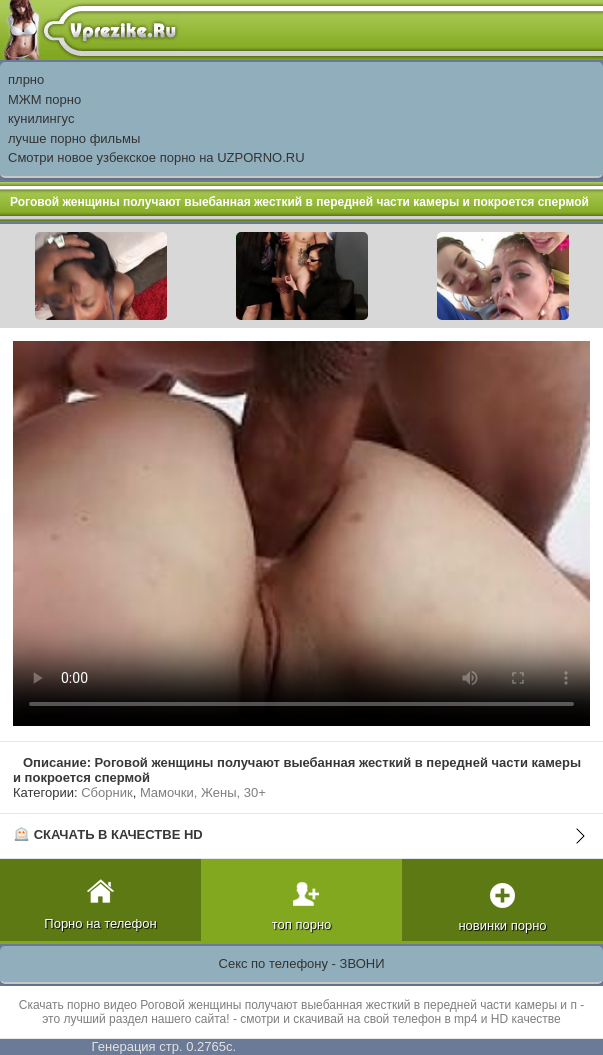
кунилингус (41, 118)
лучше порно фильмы (74, 138)
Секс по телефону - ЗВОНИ (302, 963)
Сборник (106, 792)
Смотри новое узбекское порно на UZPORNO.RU (156, 157)
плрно (26, 79)
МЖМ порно (44, 99)
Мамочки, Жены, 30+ (203, 792)
